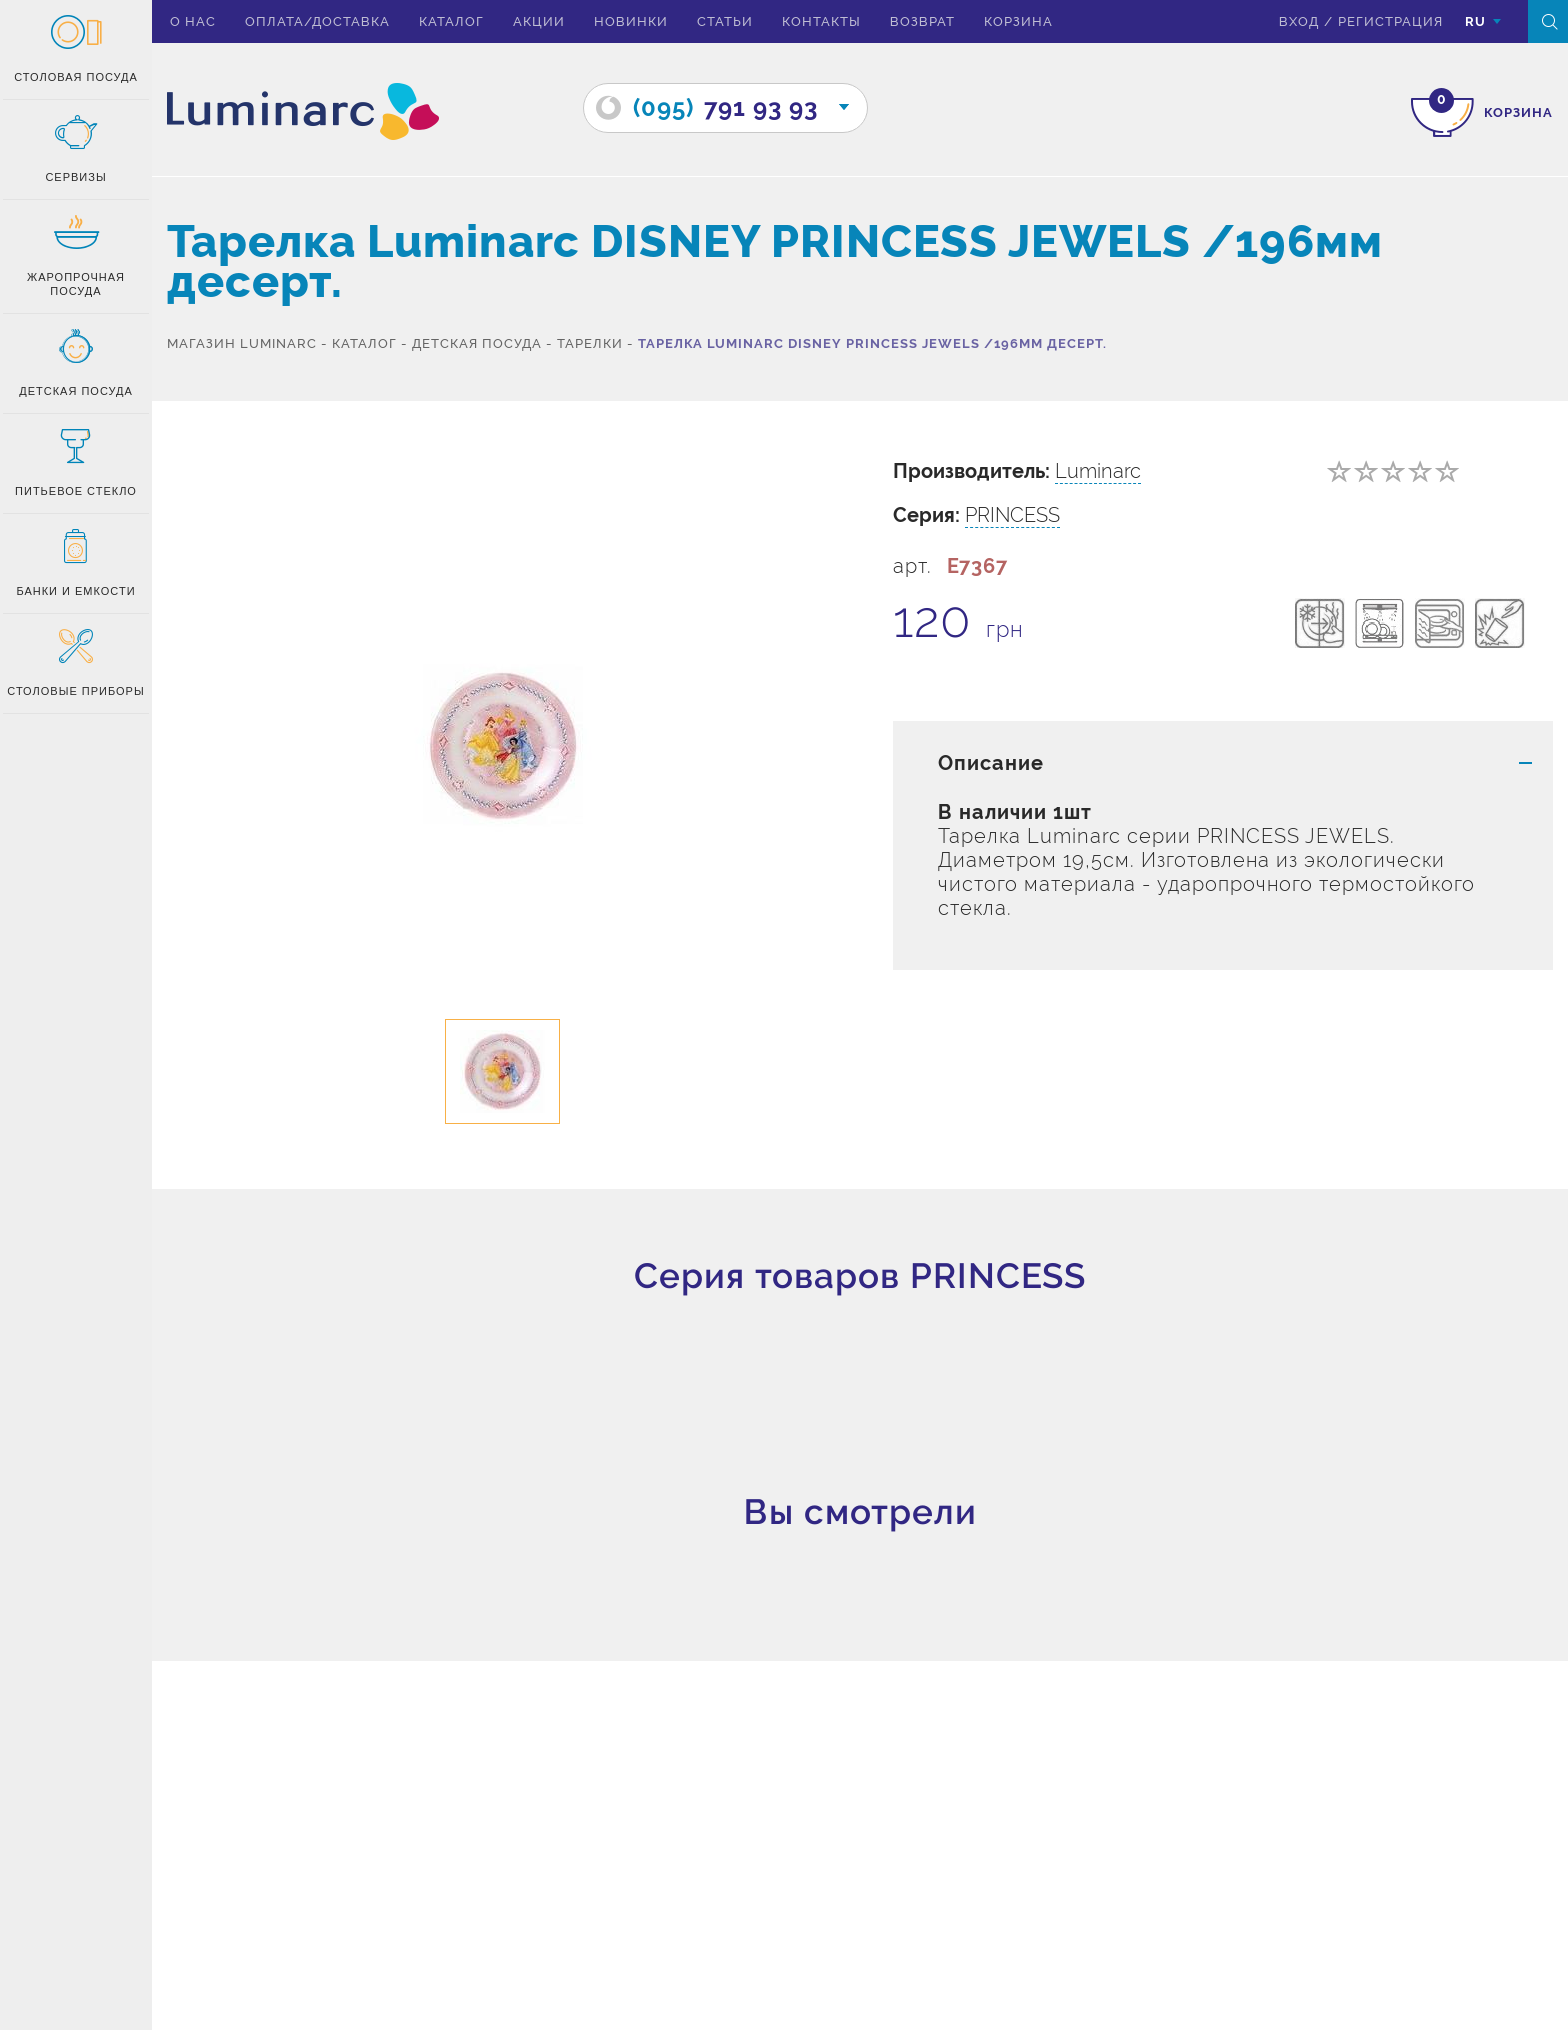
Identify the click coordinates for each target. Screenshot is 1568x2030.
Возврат (922, 21)
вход (1299, 21)
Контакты (821, 21)
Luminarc (1098, 471)
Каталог (451, 21)
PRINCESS (1012, 515)
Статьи (725, 21)
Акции (539, 21)
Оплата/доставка (317, 21)
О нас (193, 21)
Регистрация (1390, 21)
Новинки (631, 21)
